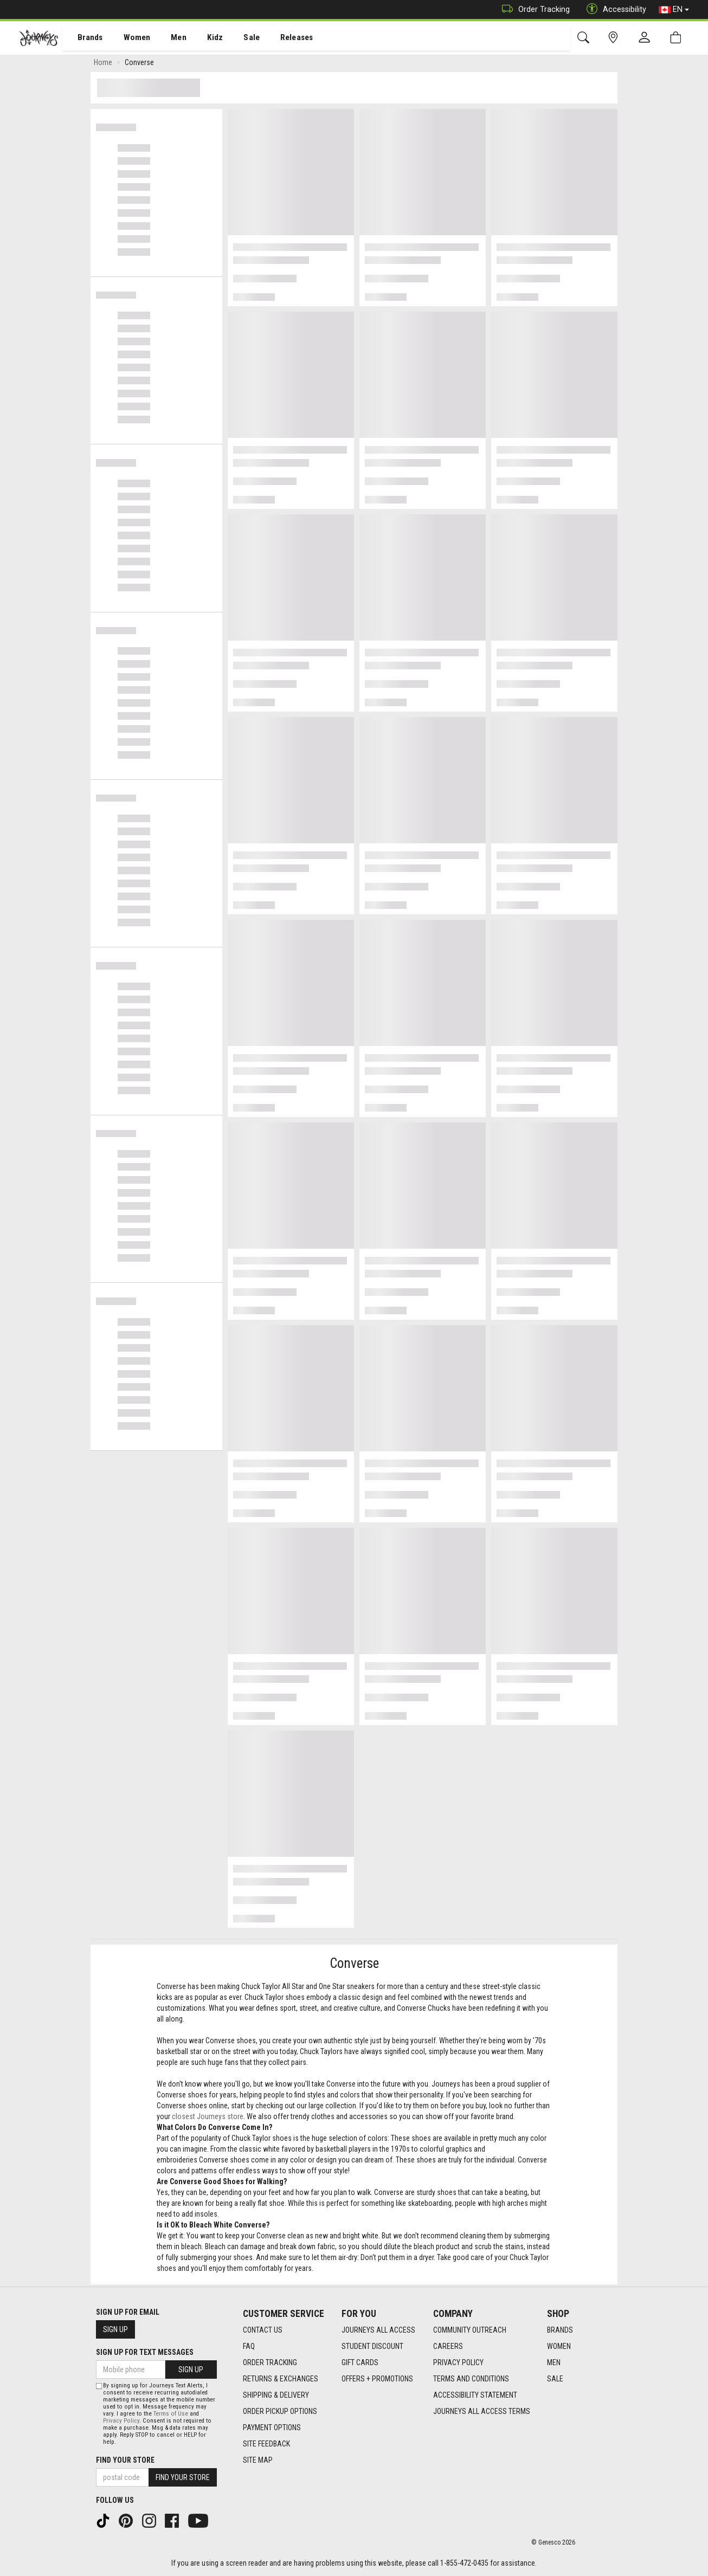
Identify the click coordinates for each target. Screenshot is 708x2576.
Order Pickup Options (280, 2411)
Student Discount (372, 2346)
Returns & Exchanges (280, 2378)
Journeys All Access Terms (481, 2411)
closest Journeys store (207, 2118)
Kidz (203, 38)
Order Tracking (533, 9)
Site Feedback (266, 2443)
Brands (83, 38)
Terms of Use (170, 2413)
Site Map (258, 2460)
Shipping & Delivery (276, 2395)
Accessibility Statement (475, 2395)
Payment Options (272, 2427)
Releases (280, 38)
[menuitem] (84, 38)
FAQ (249, 2346)
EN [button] (674, 10)
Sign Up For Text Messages (145, 2352)
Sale (237, 38)
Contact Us (262, 2330)
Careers (448, 2346)
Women (128, 38)
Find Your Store (125, 2460)
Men (168, 38)
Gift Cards (360, 2362)
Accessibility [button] (613, 9)
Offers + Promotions (377, 2378)
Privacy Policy (458, 2362)
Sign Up (115, 2329)
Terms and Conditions (471, 2378)
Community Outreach (469, 2330)
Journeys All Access (378, 2330)
